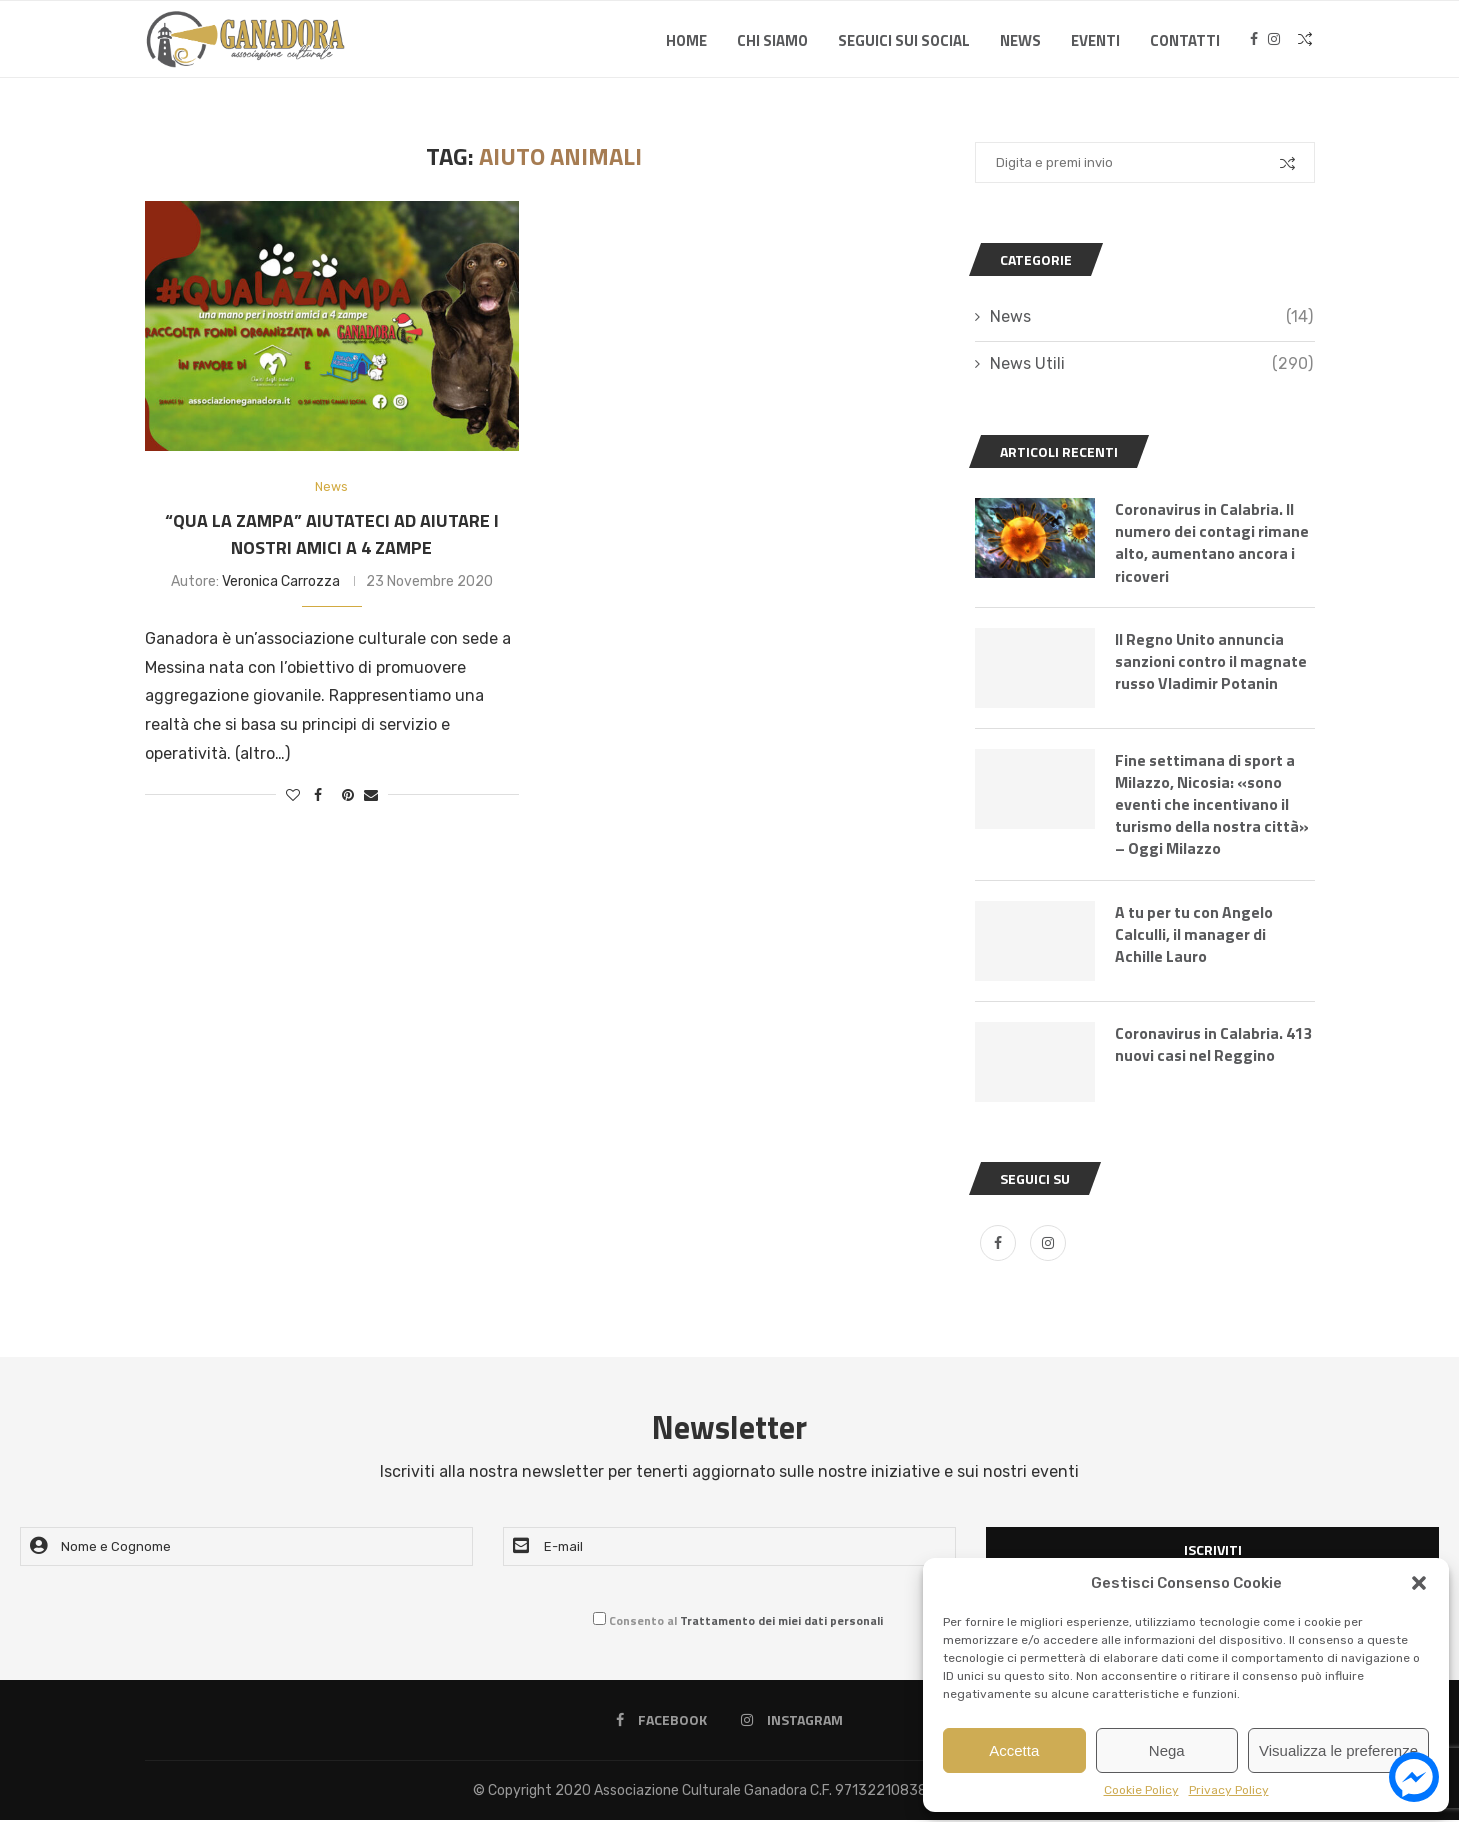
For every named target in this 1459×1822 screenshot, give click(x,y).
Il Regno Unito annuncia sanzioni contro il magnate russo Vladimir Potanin (1212, 662)
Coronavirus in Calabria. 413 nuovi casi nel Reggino (1212, 1046)
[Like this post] (293, 795)
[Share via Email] (371, 795)
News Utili (1151, 364)
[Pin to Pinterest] (348, 795)
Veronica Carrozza (281, 581)
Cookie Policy (1141, 1790)
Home (686, 40)
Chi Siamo (772, 40)
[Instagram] (1274, 41)
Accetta (1014, 1750)
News (1020, 40)
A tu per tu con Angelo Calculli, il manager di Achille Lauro (1196, 936)
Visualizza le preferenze (1338, 1750)
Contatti (1185, 40)
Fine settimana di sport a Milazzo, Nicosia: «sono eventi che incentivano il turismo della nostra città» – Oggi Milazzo (1213, 806)
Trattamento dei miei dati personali (781, 1622)
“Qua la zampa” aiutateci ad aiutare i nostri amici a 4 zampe (332, 534)
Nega (1167, 1750)
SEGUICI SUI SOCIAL (904, 40)
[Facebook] (1254, 41)
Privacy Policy (1229, 1790)
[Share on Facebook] (318, 795)
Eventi (1095, 40)
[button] (1419, 1583)
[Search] (1305, 41)
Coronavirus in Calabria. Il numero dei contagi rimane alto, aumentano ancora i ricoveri (1213, 543)
